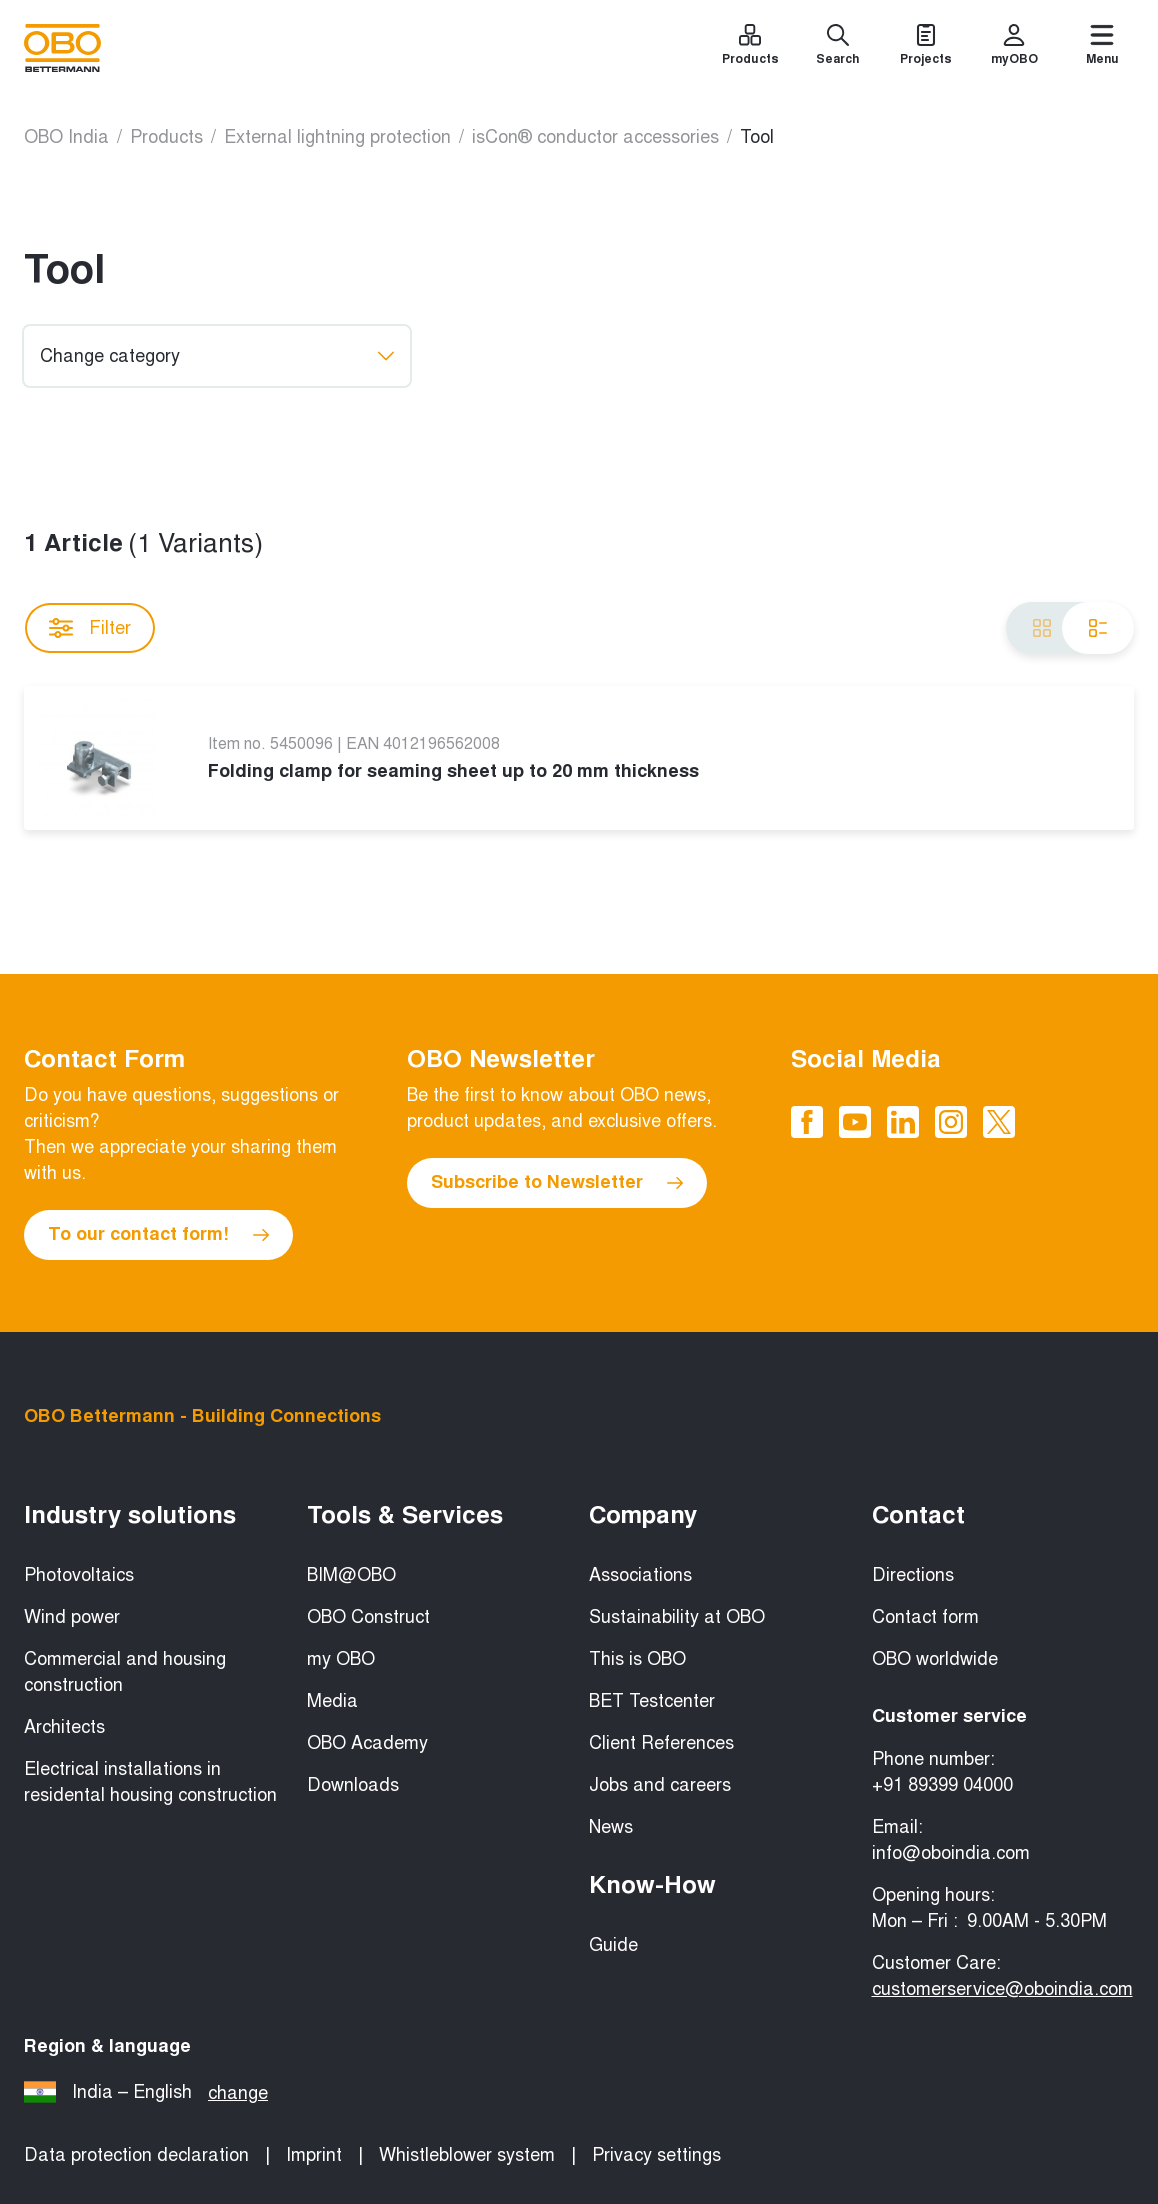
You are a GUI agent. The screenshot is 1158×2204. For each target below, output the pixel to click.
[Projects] (926, 48)
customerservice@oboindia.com (1002, 1989)
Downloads (353, 1785)
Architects (64, 1727)
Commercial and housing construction (125, 1672)
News (611, 1827)
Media (332, 1701)
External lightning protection (337, 137)
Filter (90, 628)
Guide (613, 1945)
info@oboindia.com (951, 1853)
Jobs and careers (660, 1785)
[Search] (838, 48)
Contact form (925, 1617)
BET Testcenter (652, 1701)
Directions (913, 1575)
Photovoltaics (79, 1575)
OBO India (66, 137)
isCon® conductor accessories (595, 137)
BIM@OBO (351, 1575)
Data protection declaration (136, 2155)
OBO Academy (367, 1743)
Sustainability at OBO (677, 1617)
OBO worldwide (935, 1659)
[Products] (750, 48)
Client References (661, 1743)
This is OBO (637, 1659)
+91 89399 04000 (942, 1785)
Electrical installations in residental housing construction (150, 1782)
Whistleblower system (467, 2155)
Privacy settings (656, 2155)
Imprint (314, 2155)
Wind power (72, 1617)
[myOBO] (1014, 48)
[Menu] (1102, 48)
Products (166, 137)
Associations (640, 1575)
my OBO (341, 1659)
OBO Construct (368, 1617)
